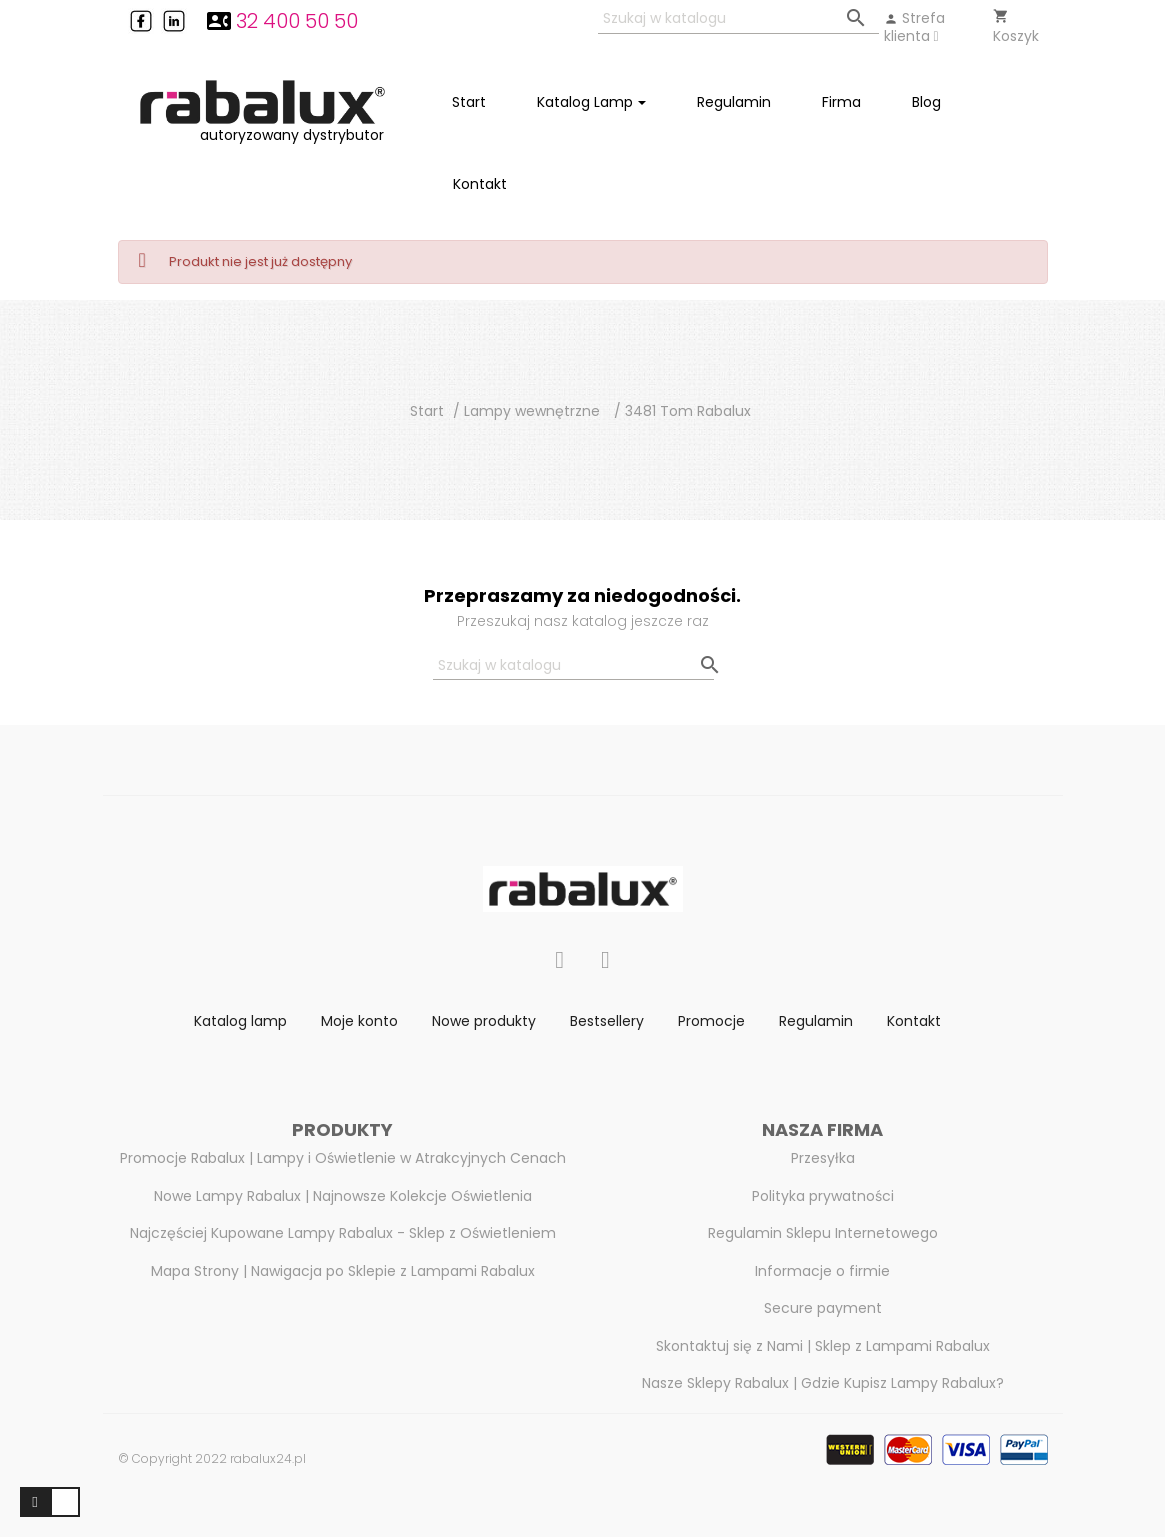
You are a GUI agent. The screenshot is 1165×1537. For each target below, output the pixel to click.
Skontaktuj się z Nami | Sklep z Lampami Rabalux (823, 1346)
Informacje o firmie (822, 1271)
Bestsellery (607, 1021)
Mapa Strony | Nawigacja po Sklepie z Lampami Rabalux (343, 1271)
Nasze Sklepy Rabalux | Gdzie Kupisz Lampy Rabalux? (823, 1383)
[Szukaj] (738, 19)
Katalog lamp (240, 1021)
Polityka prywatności (823, 1196)
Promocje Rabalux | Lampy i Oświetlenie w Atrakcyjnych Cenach (343, 1158)
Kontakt (914, 1021)
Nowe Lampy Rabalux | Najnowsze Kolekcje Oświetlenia (343, 1196)
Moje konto (359, 1021)
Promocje (711, 1021)
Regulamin (816, 1021)
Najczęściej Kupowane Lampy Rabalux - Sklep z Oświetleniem (343, 1233)
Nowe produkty (484, 1021)
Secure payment (823, 1308)
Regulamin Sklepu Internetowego (823, 1233)
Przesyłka (823, 1158)
